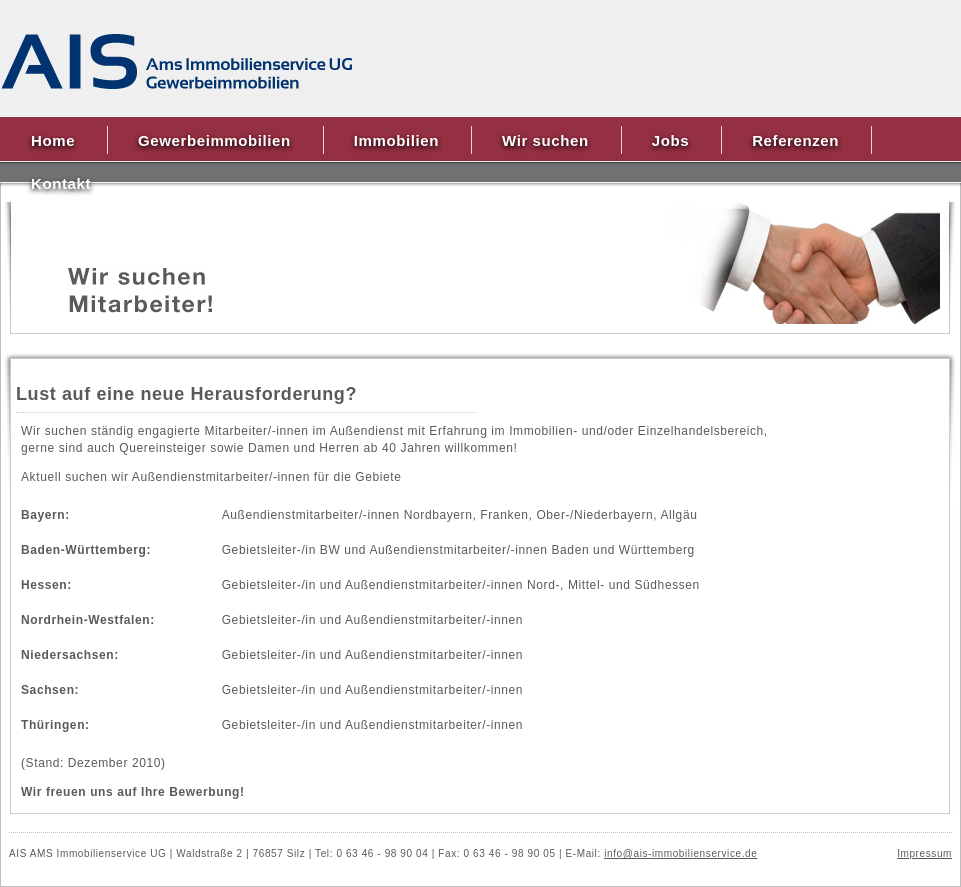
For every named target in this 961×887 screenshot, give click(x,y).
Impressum (924, 853)
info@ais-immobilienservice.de (680, 853)
